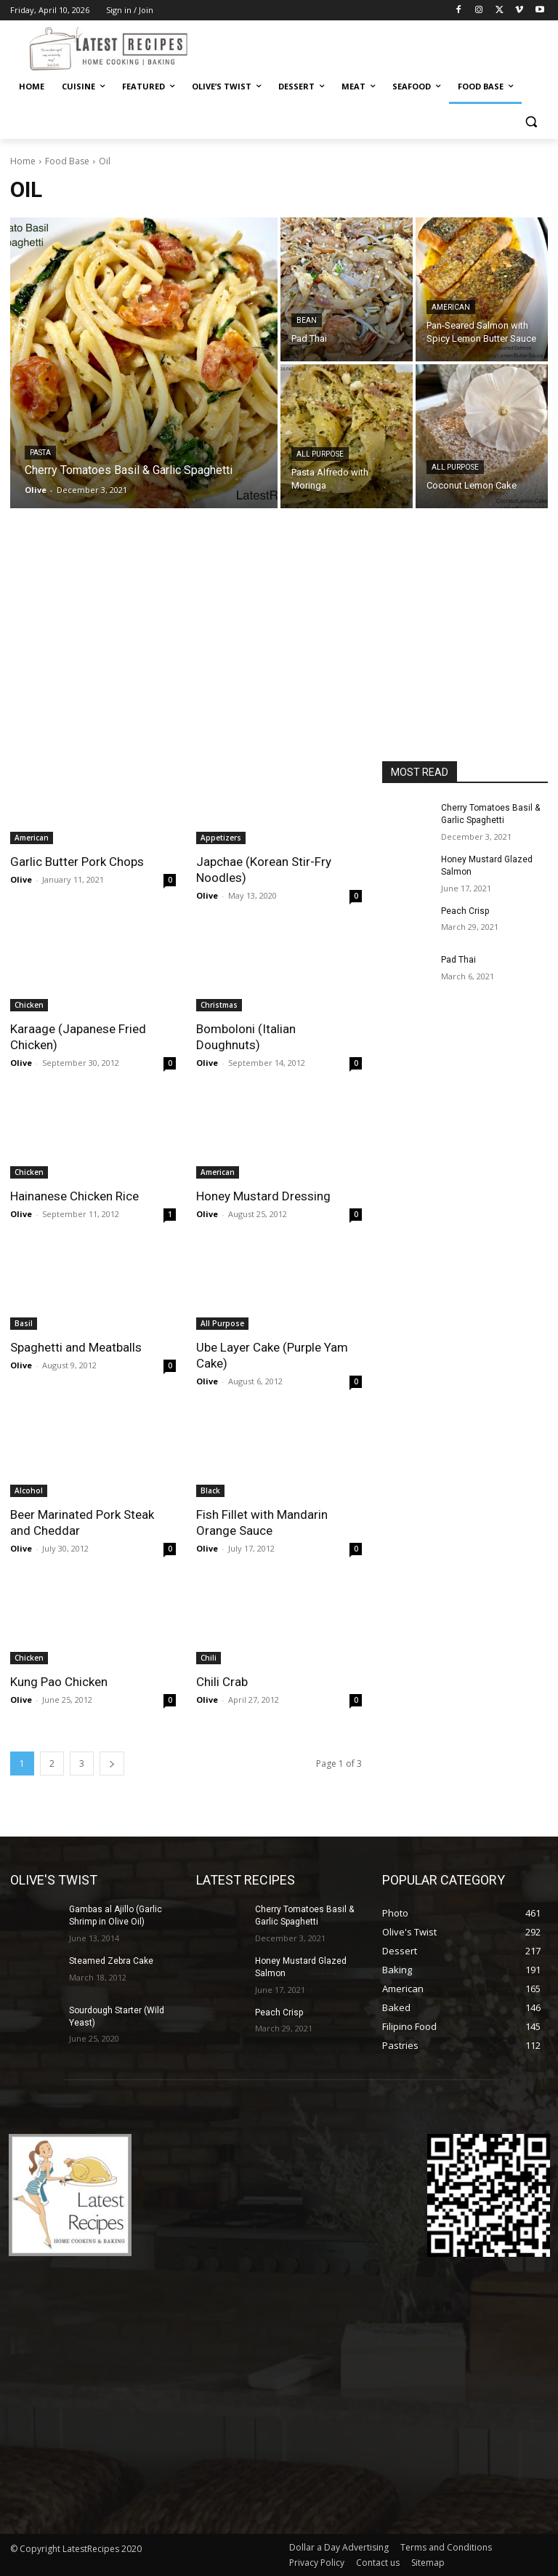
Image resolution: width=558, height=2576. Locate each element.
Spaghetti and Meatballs (76, 1347)
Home (23, 161)
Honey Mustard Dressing (263, 1196)
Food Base (67, 161)
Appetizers (221, 837)
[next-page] (112, 1763)
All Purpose (320, 454)
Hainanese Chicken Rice (74, 1196)
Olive (21, 879)
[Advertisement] (279, 652)
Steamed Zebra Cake (111, 1961)
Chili (209, 1658)
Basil (24, 1323)
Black (210, 1490)
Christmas (219, 1005)
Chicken (29, 1005)
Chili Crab (222, 1681)
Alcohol (29, 1490)
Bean (306, 320)
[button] (531, 122)
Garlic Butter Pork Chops (77, 861)
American (451, 307)
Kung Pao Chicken (59, 1681)
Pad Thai (458, 960)
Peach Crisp (465, 911)
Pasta (40, 453)
